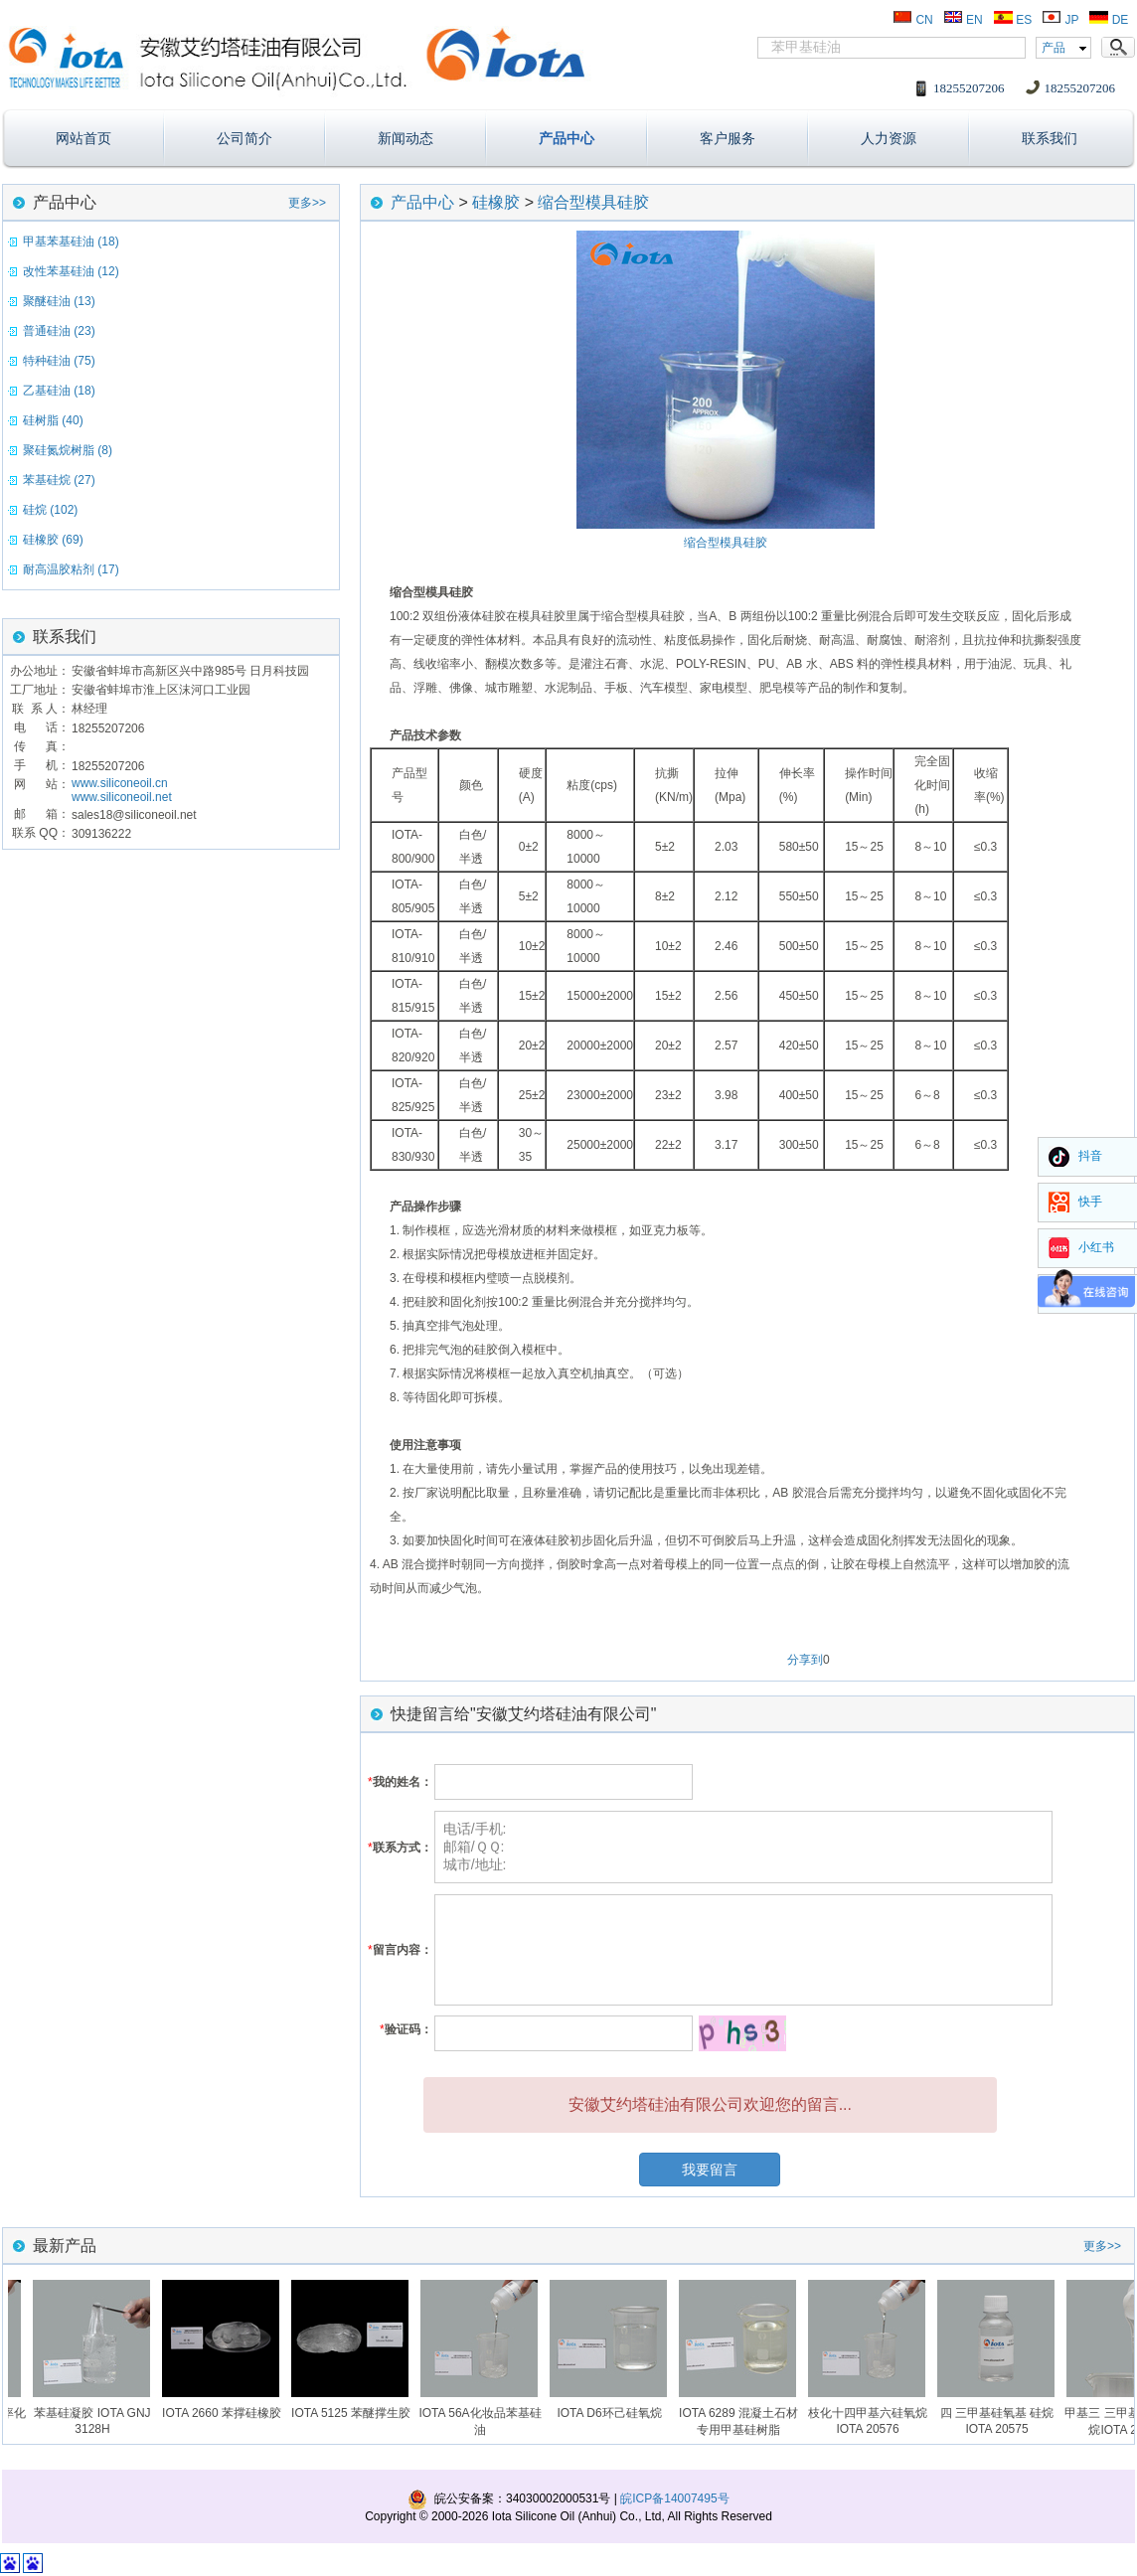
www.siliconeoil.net (122, 797)
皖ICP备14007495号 (674, 2498)
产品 (1053, 48)
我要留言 (709, 2169)
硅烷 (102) (50, 510)
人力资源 (888, 138)
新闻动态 (405, 138)
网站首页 (83, 138)
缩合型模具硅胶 (593, 202)
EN (963, 20)
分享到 (805, 1660)
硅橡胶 (496, 202)
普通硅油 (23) (59, 331)
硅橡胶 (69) (53, 540)
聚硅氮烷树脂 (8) (67, 450)
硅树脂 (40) (53, 420)
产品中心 (566, 138)
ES (1012, 20)
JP (1060, 20)
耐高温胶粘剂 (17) (71, 569)
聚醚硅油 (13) (59, 301)
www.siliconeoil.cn (120, 783)
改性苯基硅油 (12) (71, 271)
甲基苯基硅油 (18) (71, 241)
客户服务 (727, 138)
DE (1108, 20)
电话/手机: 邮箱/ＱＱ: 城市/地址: (743, 1847)
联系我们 (1049, 138)
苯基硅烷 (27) (59, 480)
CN (913, 20)
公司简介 (244, 138)
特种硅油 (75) (59, 361)
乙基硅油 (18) (59, 391)
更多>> (307, 203)
